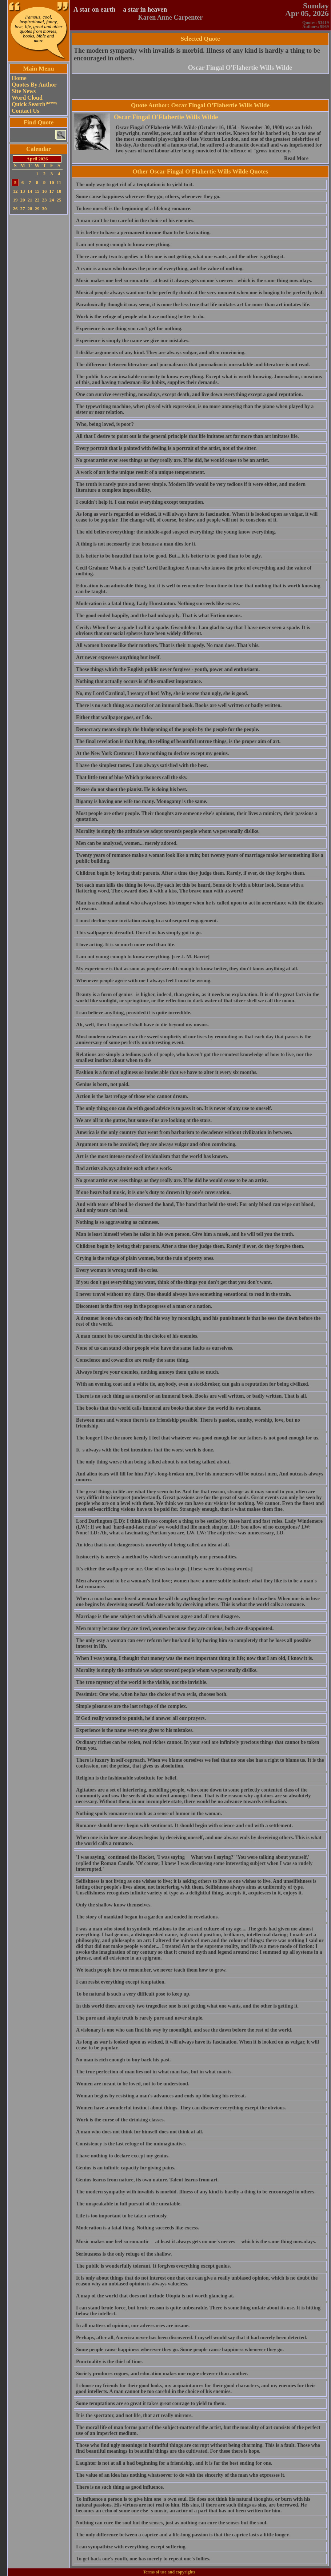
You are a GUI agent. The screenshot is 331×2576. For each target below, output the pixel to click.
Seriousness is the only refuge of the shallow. (124, 2254)
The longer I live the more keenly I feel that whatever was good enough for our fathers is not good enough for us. (197, 1438)
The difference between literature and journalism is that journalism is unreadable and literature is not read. (193, 364)
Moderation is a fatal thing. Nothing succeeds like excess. (137, 2227)
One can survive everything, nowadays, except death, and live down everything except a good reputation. (189, 394)
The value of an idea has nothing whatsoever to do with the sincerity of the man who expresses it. (180, 2475)
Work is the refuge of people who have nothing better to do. (140, 316)
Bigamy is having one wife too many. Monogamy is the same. (141, 801)
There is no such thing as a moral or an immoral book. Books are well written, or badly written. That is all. (191, 1396)
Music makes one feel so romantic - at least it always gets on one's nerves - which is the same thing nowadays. (194, 280)
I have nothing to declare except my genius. (123, 2155)
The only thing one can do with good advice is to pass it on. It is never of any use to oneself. (174, 1108)
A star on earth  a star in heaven (120, 9)
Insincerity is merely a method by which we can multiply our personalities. (157, 1556)
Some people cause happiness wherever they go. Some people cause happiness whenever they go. (180, 2349)
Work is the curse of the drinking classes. (120, 2119)
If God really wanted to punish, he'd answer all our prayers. (141, 1718)
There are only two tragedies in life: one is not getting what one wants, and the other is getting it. (180, 256)
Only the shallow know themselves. (114, 1905)
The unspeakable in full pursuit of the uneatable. (129, 2203)
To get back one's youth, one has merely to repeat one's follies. (143, 2558)
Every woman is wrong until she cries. (117, 1270)
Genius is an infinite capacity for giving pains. (125, 2167)
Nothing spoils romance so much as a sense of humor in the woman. (149, 1813)
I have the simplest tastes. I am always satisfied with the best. (142, 765)
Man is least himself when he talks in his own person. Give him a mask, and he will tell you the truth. (185, 1234)
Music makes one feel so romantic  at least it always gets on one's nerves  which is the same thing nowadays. (196, 2241)
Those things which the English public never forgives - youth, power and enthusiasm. (168, 669)
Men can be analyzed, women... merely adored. (127, 843)
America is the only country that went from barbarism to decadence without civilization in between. (184, 1132)
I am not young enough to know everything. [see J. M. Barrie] (143, 956)
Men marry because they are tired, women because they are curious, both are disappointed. (175, 1628)
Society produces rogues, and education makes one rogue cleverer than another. (162, 2373)
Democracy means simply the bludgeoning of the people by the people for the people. (167, 729)
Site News (24, 91)
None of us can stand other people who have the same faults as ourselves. (154, 1348)
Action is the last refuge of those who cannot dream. (132, 1096)
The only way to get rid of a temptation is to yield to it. (135, 184)
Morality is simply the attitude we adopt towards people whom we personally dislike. (167, 831)
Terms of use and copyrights (169, 2572)
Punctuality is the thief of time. (109, 2361)
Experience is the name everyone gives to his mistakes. (135, 1730)
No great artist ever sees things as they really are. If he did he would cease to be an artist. (172, 1180)
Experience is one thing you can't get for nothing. (129, 328)
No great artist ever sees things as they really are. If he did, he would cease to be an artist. (172, 460)
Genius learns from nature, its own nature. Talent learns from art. (147, 2179)
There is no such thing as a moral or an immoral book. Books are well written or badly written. (179, 705)
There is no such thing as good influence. (120, 2487)
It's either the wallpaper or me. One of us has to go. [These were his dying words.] (164, 1568)
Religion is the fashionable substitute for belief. (127, 1778)
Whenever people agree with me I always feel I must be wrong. (144, 980)
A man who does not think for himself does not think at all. (139, 2131)
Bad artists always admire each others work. (124, 1168)
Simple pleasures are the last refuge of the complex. (131, 1706)
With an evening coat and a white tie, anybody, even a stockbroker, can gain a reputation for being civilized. (192, 1384)
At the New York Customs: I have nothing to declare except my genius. (152, 753)
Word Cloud (27, 98)
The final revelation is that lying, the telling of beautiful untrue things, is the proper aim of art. (178, 741)
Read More (296, 158)
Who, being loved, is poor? (105, 424)
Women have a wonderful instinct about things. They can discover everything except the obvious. (181, 2107)
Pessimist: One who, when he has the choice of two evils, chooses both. (152, 1694)
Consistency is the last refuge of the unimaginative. (131, 2143)
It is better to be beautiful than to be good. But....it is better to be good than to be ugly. (169, 556)
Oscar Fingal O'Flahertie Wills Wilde (240, 67)
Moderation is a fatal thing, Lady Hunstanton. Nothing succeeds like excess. (158, 603)
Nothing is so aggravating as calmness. (117, 1222)
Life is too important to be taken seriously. (122, 2215)
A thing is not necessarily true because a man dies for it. (136, 544)
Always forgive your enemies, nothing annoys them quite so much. (147, 1372)
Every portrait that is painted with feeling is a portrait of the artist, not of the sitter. (166, 448)
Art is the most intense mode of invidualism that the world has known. (152, 1156)
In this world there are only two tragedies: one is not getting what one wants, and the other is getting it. (187, 2006)
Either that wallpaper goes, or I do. (114, 717)
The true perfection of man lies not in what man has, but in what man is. (154, 2071)
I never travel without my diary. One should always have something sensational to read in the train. (183, 1294)
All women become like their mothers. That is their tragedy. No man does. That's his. (168, 645)
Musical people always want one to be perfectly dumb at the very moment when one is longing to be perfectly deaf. (200, 292)
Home (19, 78)
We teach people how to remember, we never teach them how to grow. (151, 1970)
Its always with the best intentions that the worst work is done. (145, 1450)
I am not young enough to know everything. (123, 244)
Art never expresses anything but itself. (118, 657)
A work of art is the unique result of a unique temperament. (140, 472)
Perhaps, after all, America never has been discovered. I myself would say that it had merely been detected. (191, 2337)
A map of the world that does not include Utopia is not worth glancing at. (155, 2296)
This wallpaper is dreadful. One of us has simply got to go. (139, 932)
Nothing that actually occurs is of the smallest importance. (139, 681)
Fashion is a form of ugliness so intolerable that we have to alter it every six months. (167, 1072)
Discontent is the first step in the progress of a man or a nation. (144, 1306)
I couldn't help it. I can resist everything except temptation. (140, 502)
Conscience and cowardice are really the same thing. (132, 1360)
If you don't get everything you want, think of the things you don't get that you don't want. (174, 1282)
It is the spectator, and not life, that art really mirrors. (134, 2415)
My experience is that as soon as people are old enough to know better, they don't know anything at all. (187, 968)
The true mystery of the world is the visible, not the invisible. (141, 1682)
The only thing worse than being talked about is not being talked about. (153, 1462)
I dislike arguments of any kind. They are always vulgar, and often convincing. (161, 352)
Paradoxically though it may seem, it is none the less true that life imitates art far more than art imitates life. (193, 304)
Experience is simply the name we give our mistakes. (133, 340)
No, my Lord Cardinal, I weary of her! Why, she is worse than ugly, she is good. (162, 693)
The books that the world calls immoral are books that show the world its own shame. (168, 1408)
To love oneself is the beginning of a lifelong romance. (133, 208)
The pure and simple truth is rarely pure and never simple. (139, 2018)
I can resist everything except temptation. (121, 1982)
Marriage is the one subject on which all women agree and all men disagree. (158, 1616)
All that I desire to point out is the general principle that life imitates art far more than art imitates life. (187, 436)
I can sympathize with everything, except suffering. (131, 2546)
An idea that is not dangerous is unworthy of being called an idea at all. (153, 1544)
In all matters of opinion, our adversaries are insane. (133, 2325)
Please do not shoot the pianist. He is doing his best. (131, 789)
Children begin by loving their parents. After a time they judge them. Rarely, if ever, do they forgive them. (190, 873)
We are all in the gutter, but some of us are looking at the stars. (144, 1120)
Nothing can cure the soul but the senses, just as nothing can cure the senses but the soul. (171, 2522)
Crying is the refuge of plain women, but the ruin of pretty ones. (145, 1258)
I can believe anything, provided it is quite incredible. (133, 1012)
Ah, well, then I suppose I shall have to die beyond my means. (142, 1024)
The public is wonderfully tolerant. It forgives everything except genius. (153, 2266)
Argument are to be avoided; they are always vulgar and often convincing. (156, 1144)
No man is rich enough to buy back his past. (123, 2059)
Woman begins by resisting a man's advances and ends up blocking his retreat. (161, 2095)
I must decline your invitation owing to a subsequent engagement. (147, 920)
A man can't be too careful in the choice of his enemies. (135, 220)
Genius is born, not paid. (102, 1084)
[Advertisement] (38, 325)
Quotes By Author (34, 84)
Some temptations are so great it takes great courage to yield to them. (151, 2403)
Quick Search (34, 104)
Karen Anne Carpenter (170, 17)
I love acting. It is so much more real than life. (125, 944)
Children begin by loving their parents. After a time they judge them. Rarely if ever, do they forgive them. (190, 1246)
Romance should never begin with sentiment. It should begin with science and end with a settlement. (184, 1825)
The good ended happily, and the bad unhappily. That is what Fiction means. (159, 615)
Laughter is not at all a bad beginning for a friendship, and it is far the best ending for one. (174, 2463)
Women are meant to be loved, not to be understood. (132, 2083)
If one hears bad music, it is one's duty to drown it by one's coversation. (153, 1192)
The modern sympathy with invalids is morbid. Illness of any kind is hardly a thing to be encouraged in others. (196, 2191)
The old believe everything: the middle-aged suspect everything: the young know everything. (176, 532)
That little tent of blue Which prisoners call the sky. (131, 777)
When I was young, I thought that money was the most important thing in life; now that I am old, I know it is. (194, 1658)
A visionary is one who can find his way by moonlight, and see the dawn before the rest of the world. (184, 2030)
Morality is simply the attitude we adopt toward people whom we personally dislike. (167, 1670)
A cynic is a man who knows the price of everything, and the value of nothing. (160, 268)
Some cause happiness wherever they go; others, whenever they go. (148, 196)
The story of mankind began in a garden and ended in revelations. (147, 1917)
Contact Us (25, 111)
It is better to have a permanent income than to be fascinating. (143, 232)
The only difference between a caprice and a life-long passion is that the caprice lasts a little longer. (183, 2534)
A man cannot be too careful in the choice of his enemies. (137, 1336)
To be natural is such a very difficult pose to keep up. (133, 1994)
